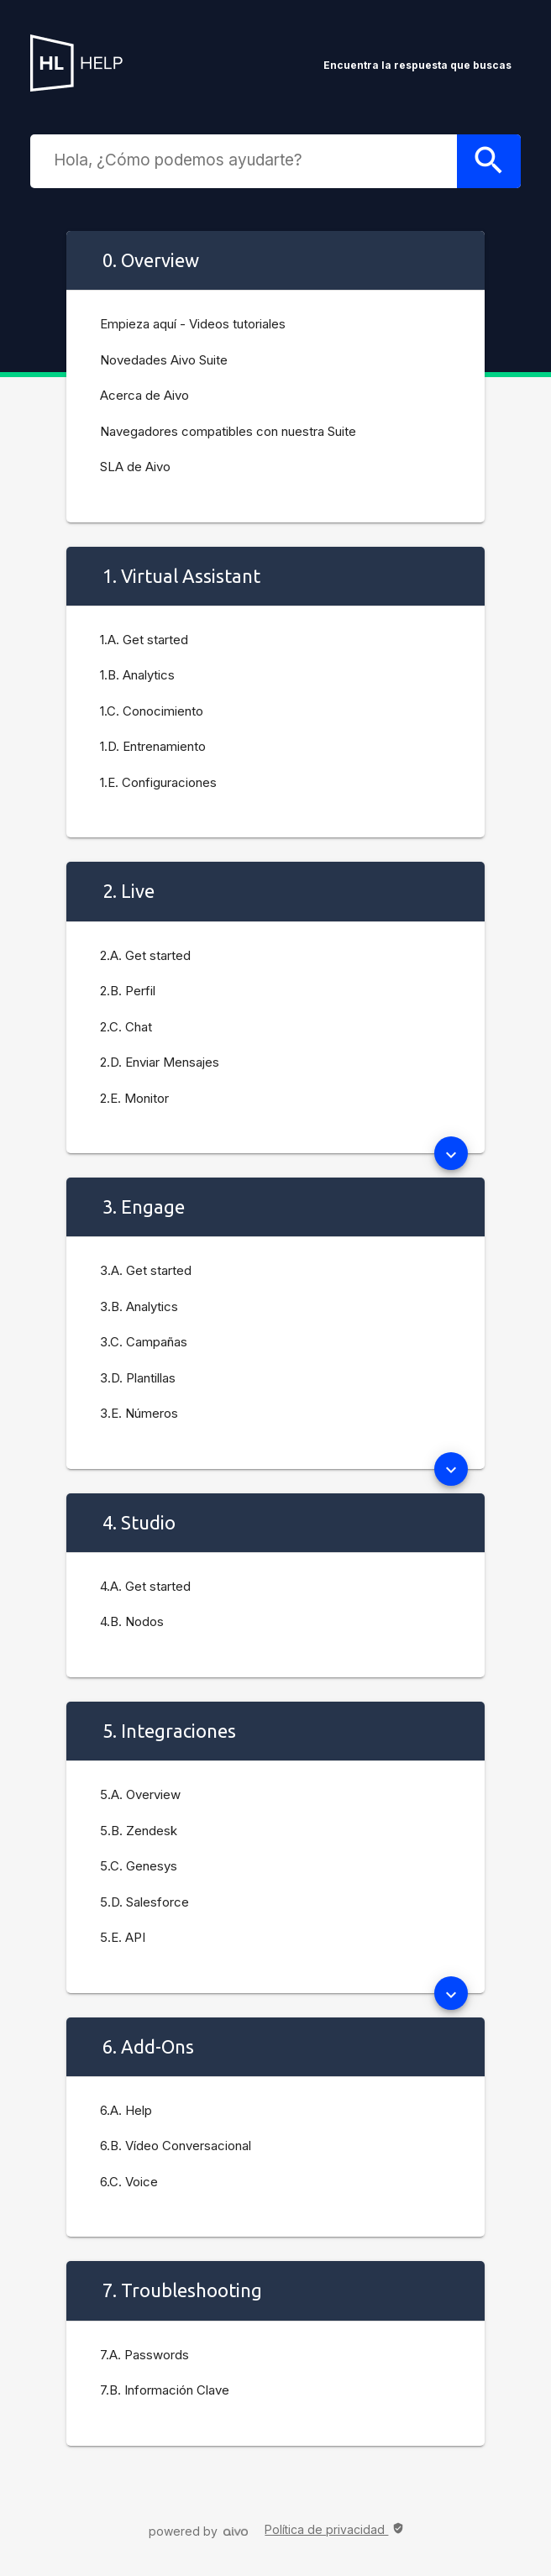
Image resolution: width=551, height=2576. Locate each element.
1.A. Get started (144, 640)
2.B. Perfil (127, 991)
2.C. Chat (126, 1027)
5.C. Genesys (138, 1866)
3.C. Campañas (143, 1342)
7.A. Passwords (144, 2355)
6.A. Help (126, 2110)
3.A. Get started (146, 1270)
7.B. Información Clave (164, 2390)
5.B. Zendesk (138, 1831)
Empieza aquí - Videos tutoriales (193, 324)
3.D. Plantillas (138, 1378)
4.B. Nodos (132, 1621)
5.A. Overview (140, 1794)
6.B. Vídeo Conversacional (175, 2146)
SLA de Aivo (135, 467)
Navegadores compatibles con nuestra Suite (228, 431)
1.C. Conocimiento (151, 711)
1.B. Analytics (137, 675)
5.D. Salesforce (144, 1902)
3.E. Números (139, 1413)
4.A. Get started (145, 1586)
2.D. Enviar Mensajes (159, 1062)
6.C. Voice (129, 2182)
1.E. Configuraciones (158, 782)
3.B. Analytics (139, 1306)
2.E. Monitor (134, 1098)
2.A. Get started (145, 955)
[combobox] (247, 160)
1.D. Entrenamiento (153, 746)
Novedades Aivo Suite (164, 360)
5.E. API (122, 1937)
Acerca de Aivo (144, 395)
